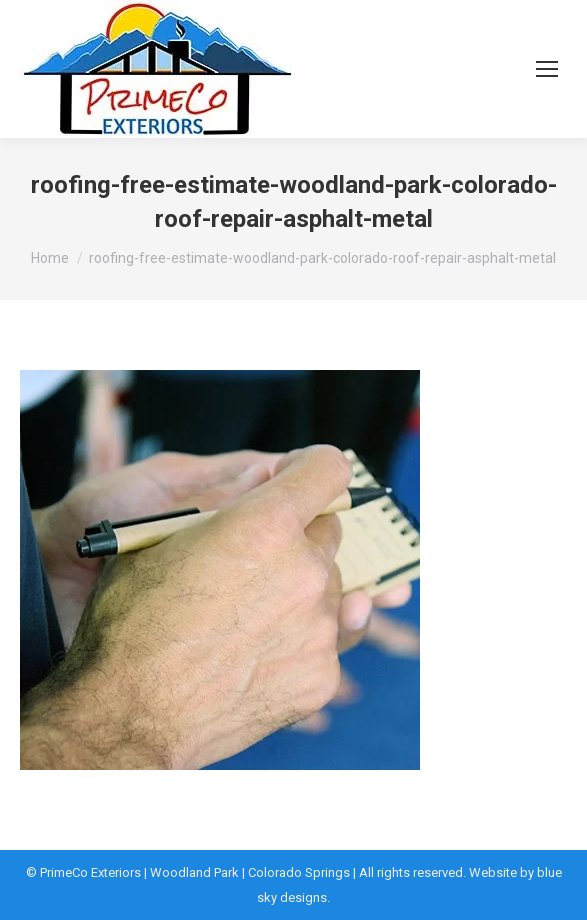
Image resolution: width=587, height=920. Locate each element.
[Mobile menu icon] (547, 69)
